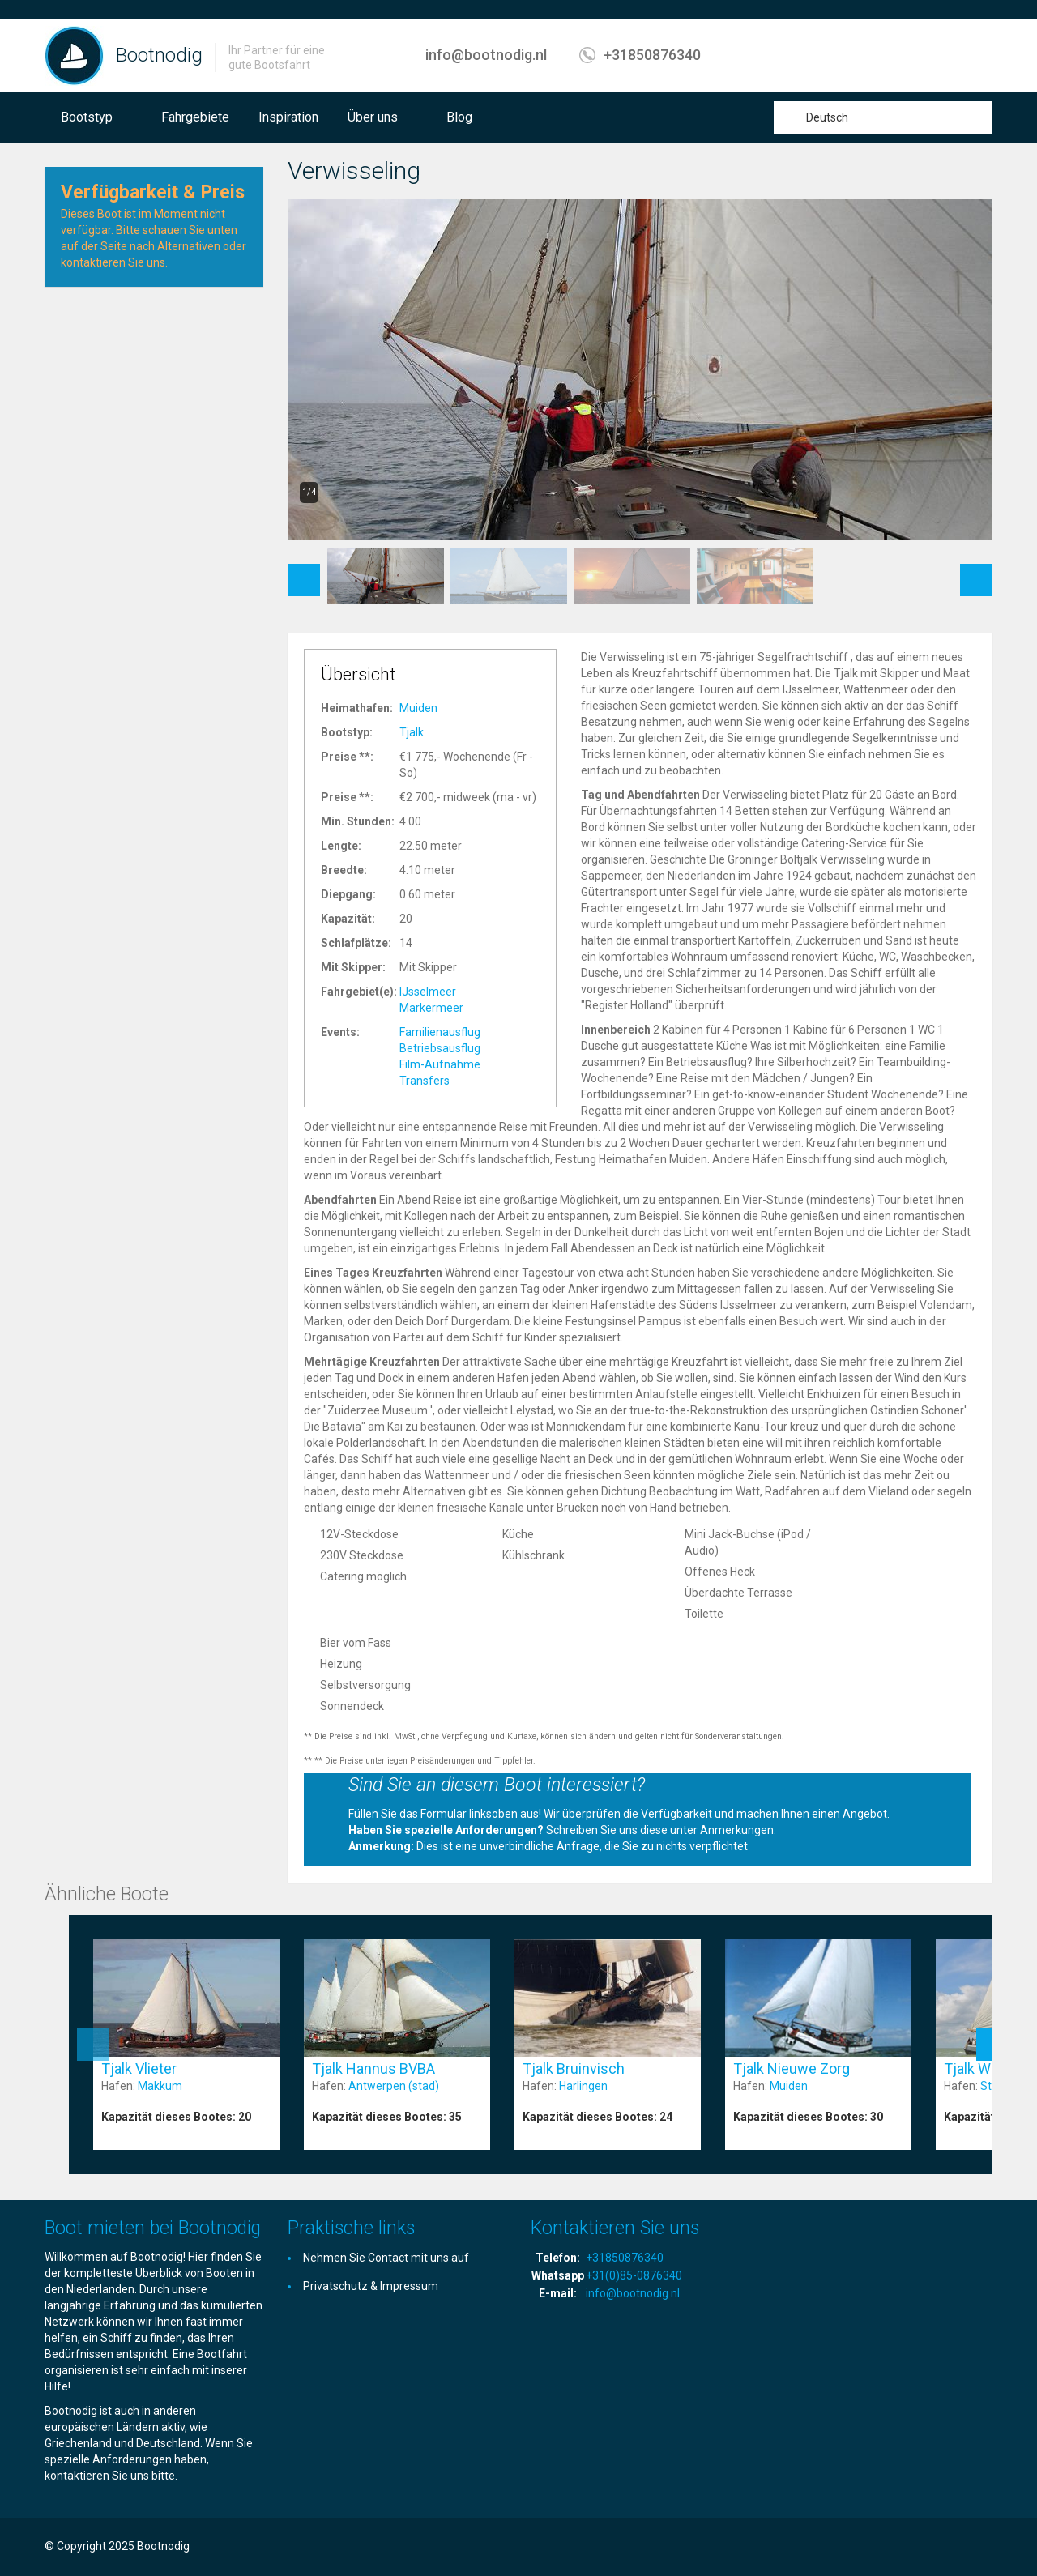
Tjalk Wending (989, 2068)
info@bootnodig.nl (486, 54)
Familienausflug (439, 1032)
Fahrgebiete (195, 117)
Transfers (424, 1080)
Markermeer (431, 1007)
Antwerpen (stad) (393, 2085)
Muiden (418, 708)
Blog (459, 117)
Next (977, 572)
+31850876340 (652, 54)
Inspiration (288, 117)
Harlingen (583, 2085)
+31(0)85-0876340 (634, 2275)
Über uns (373, 117)
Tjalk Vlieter (139, 2068)
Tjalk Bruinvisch (574, 2068)
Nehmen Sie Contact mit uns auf (386, 2257)
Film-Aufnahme (439, 1064)
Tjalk (411, 732)
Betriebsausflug (439, 1048)
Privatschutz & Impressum (370, 2286)
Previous (304, 572)
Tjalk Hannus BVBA (373, 2068)
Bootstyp (87, 117)
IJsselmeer (427, 991)
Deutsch (827, 117)
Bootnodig (159, 55)
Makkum (160, 2085)
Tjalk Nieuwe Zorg (791, 2068)
